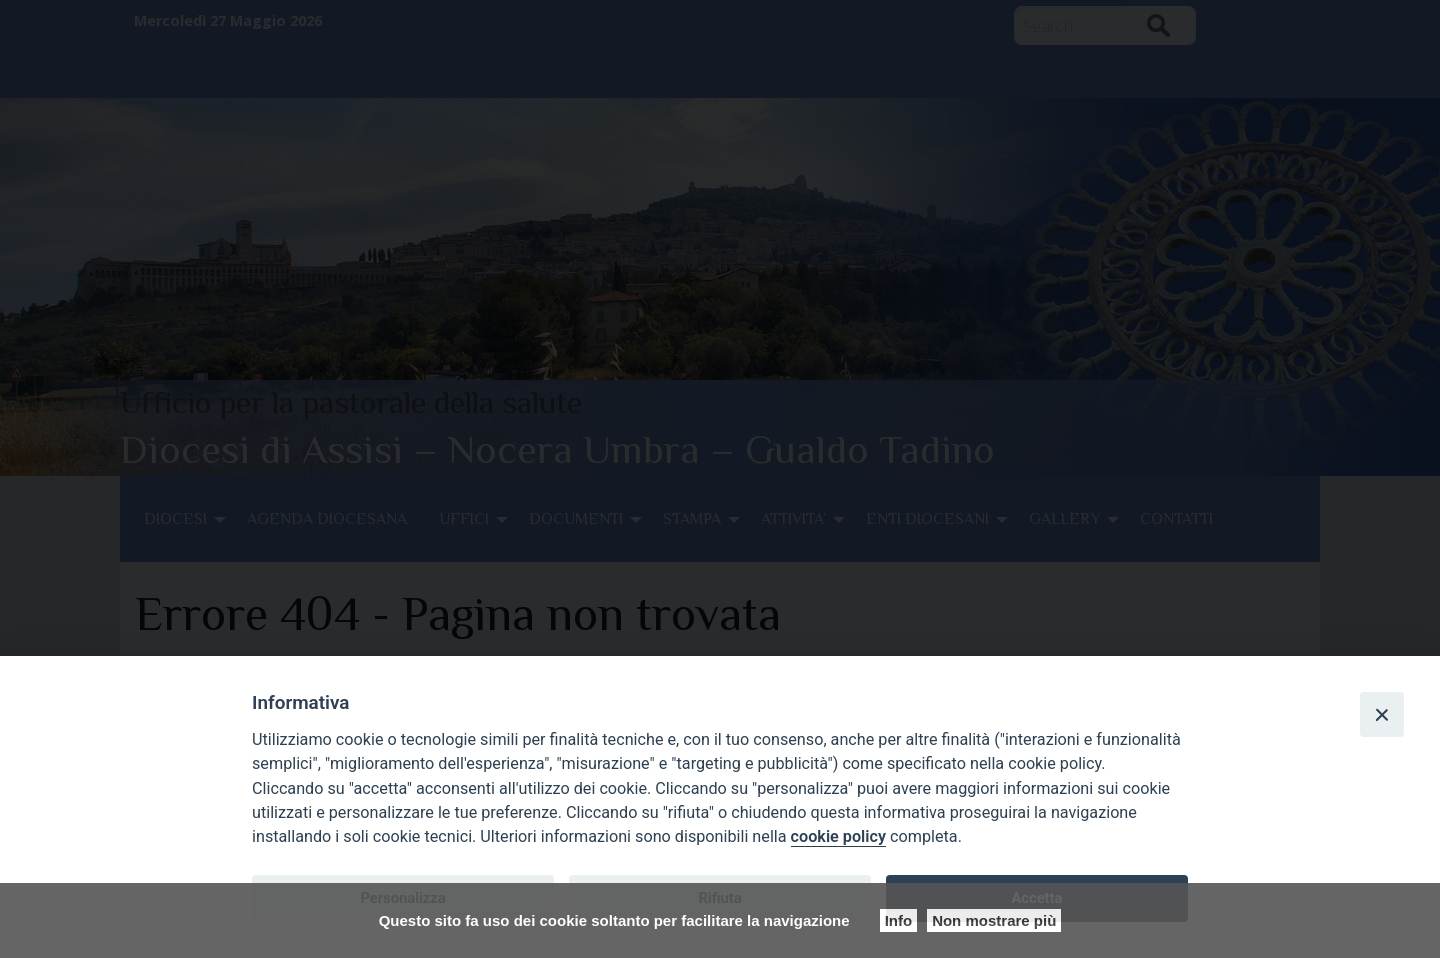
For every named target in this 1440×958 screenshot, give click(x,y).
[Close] (1382, 714)
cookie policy (838, 836)
